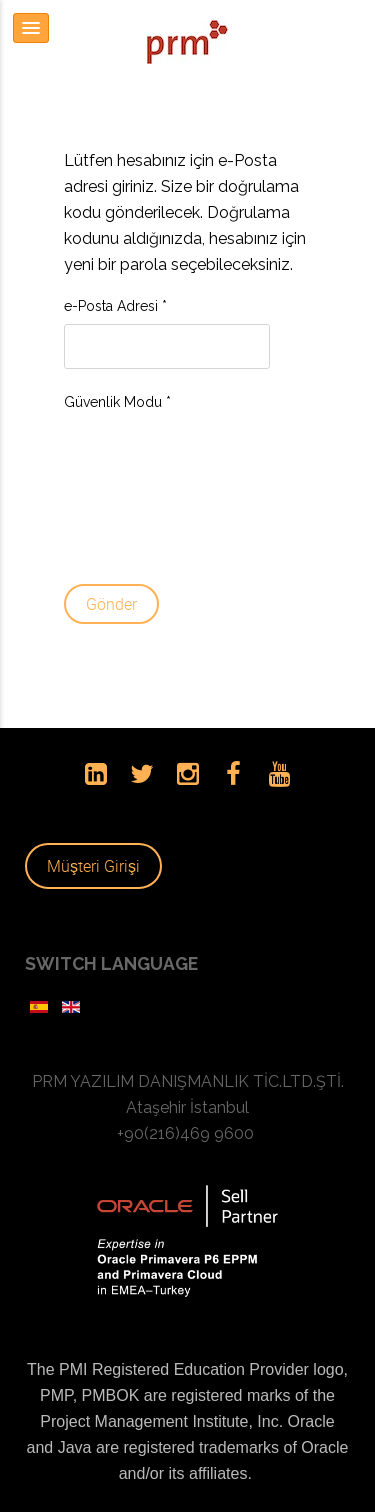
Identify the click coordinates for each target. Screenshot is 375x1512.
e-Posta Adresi (115, 306)
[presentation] (146, 492)
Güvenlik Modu (117, 402)
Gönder (111, 604)
